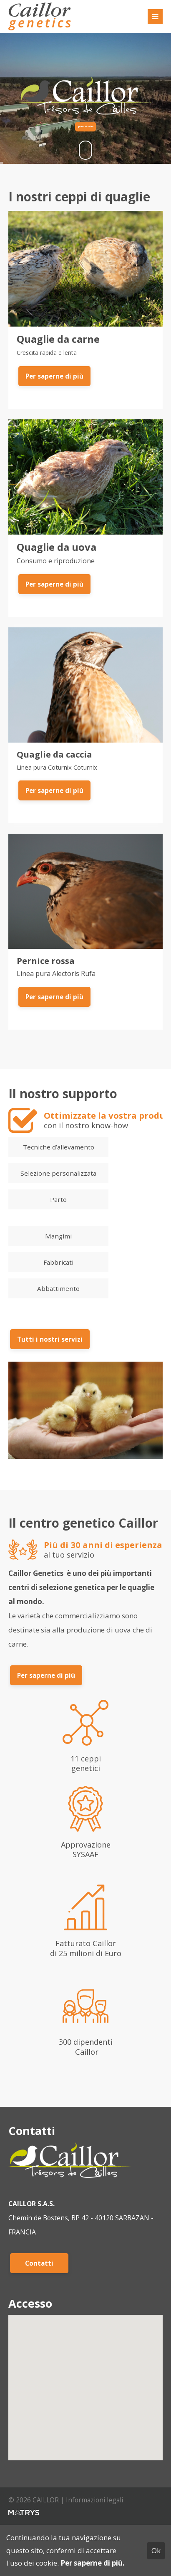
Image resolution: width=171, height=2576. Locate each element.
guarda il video (85, 126)
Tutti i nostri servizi (50, 1339)
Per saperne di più (54, 376)
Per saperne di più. (92, 2563)
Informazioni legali (94, 2499)
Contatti (39, 2263)
